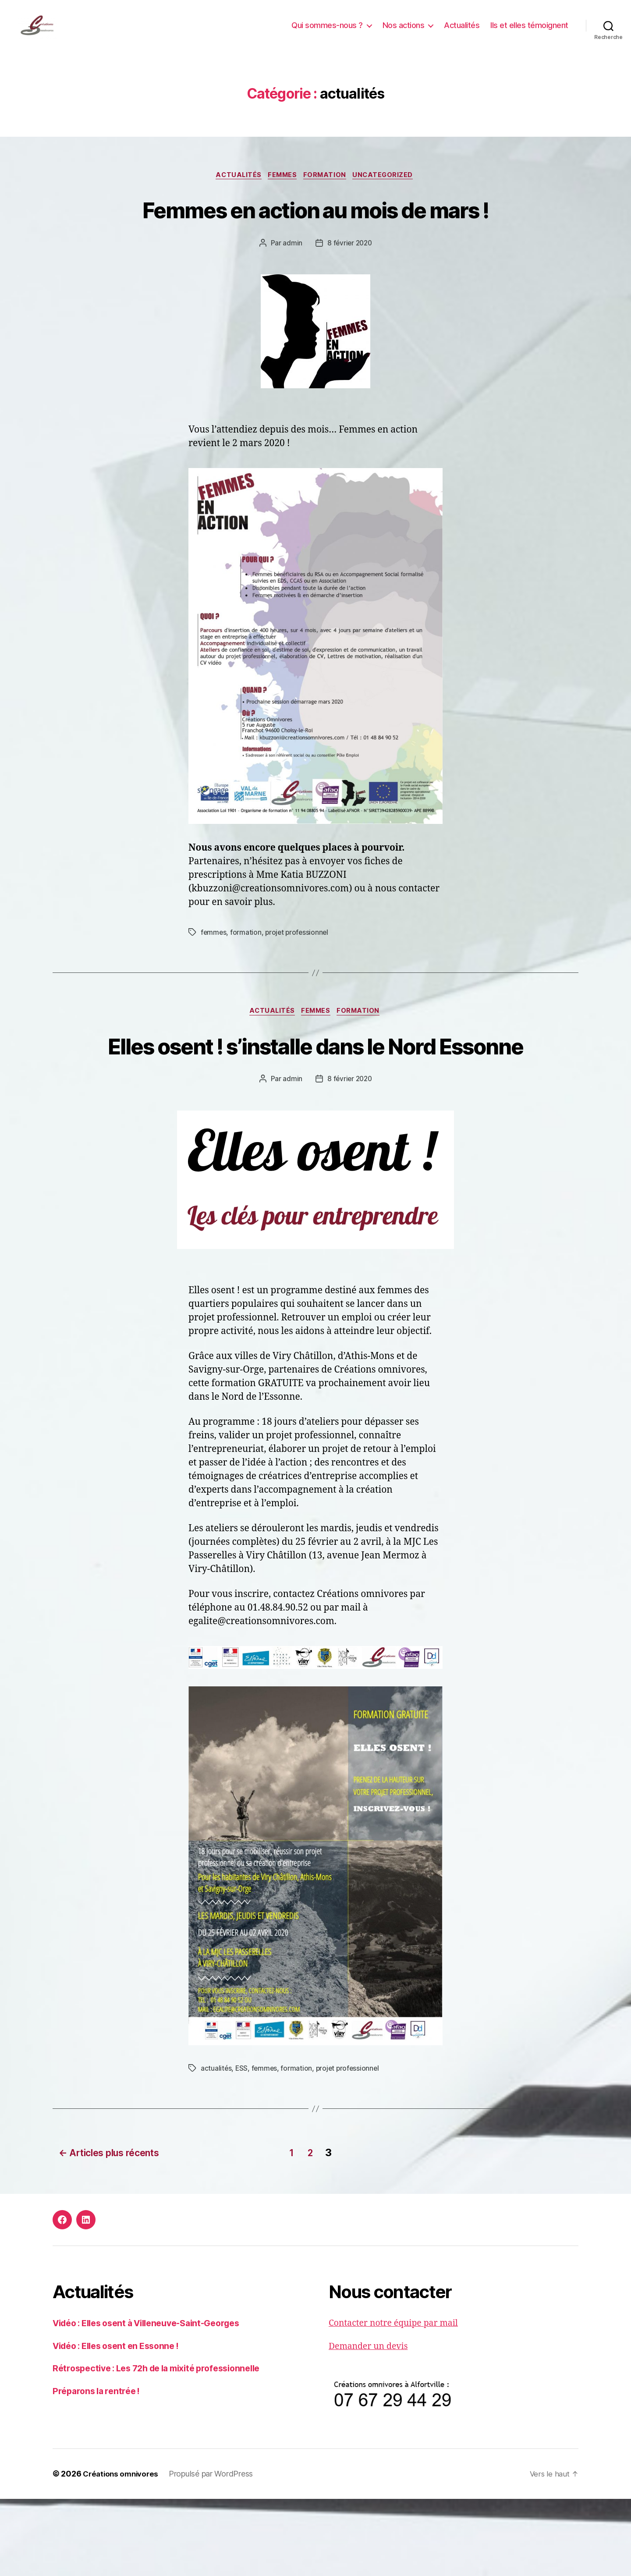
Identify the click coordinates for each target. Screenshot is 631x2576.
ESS (242, 2147)
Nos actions (404, 31)
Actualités (461, 31)
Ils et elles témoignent (529, 31)
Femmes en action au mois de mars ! (315, 238)
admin (291, 289)
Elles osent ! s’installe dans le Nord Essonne (315, 1108)
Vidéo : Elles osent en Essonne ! (122, 2423)
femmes (282, 189)
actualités (235, 189)
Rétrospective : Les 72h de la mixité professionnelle (166, 2445)
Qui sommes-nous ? (327, 31)
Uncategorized (388, 189)
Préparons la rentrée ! (99, 2468)
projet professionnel (298, 978)
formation (327, 189)
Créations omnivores (123, 2551)
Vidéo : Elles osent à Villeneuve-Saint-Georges (156, 2400)
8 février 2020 (349, 289)
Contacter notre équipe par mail (398, 2400)
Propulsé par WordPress (215, 2551)
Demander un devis (371, 2424)
